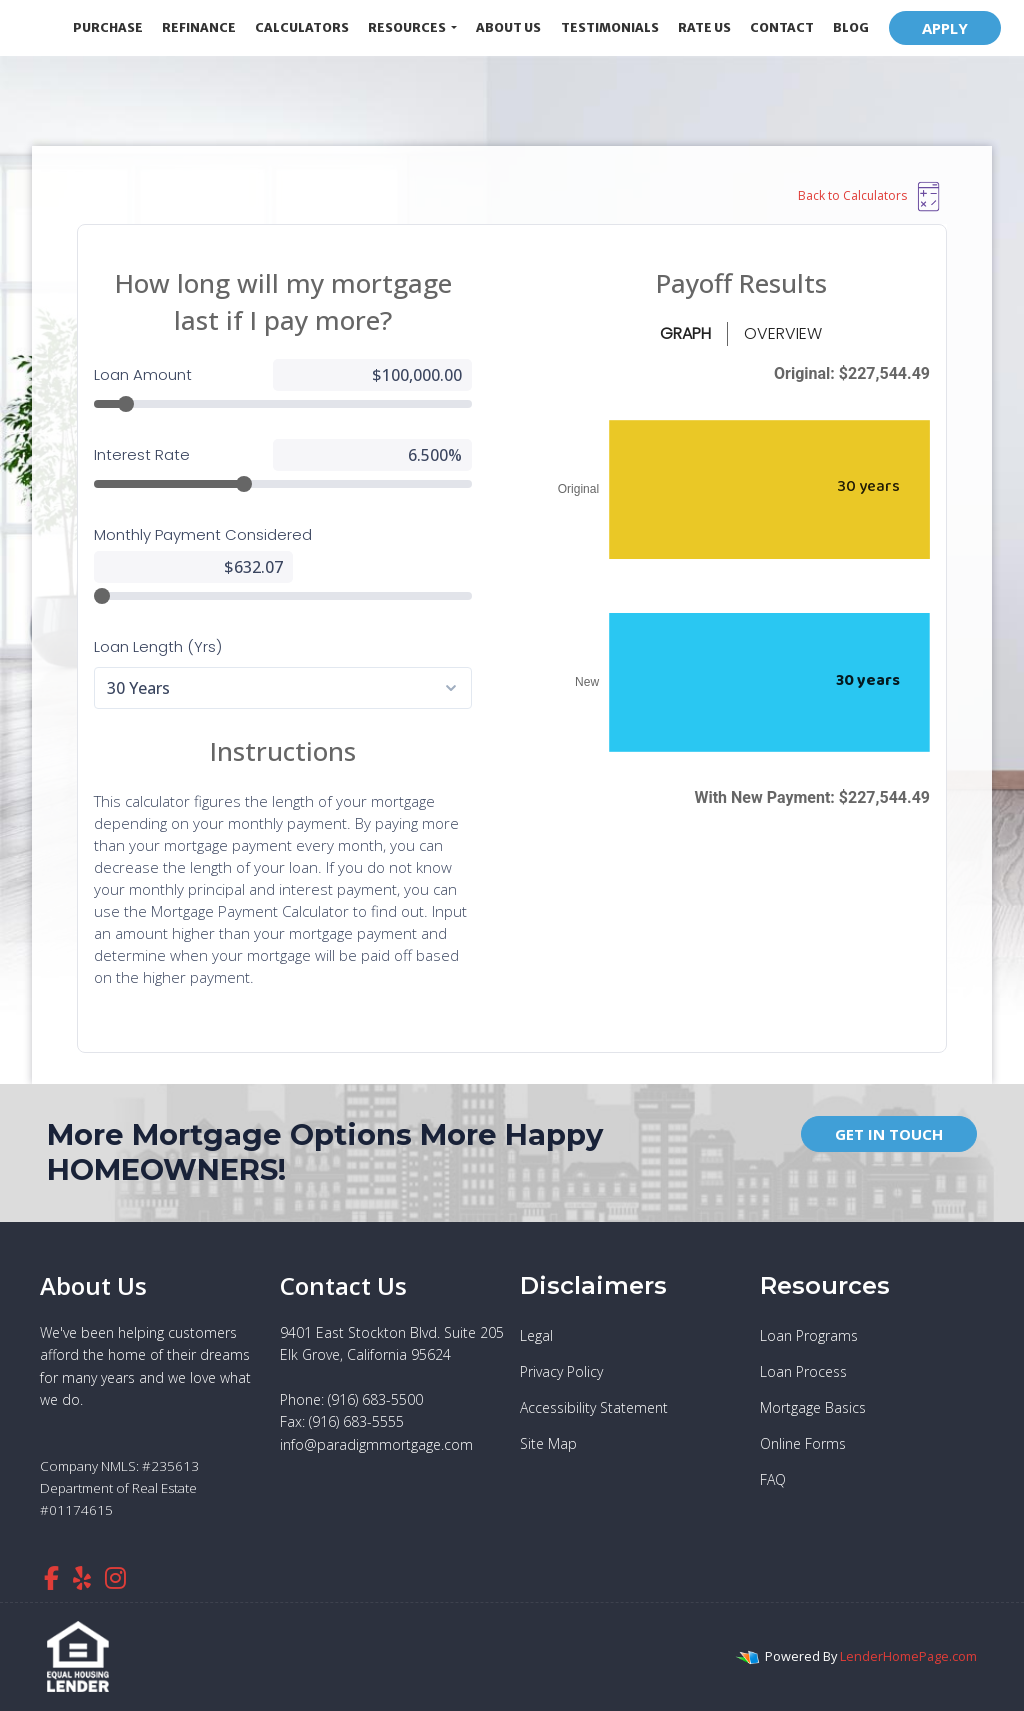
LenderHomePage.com (908, 1656)
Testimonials (610, 27)
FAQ (773, 1479)
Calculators (302, 27)
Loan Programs (809, 1335)
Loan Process (803, 1371)
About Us (508, 27)
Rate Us (704, 27)
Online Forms (803, 1443)
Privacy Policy (561, 1371)
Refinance (199, 27)
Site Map (548, 1443)
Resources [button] (408, 27)
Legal (536, 1335)
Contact (782, 27)
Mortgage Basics (813, 1407)
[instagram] (115, 1577)
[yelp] (82, 1577)
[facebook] (51, 1577)
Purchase (108, 27)
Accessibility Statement (594, 1407)
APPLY (945, 28)
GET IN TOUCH (889, 1134)
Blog (851, 27)
